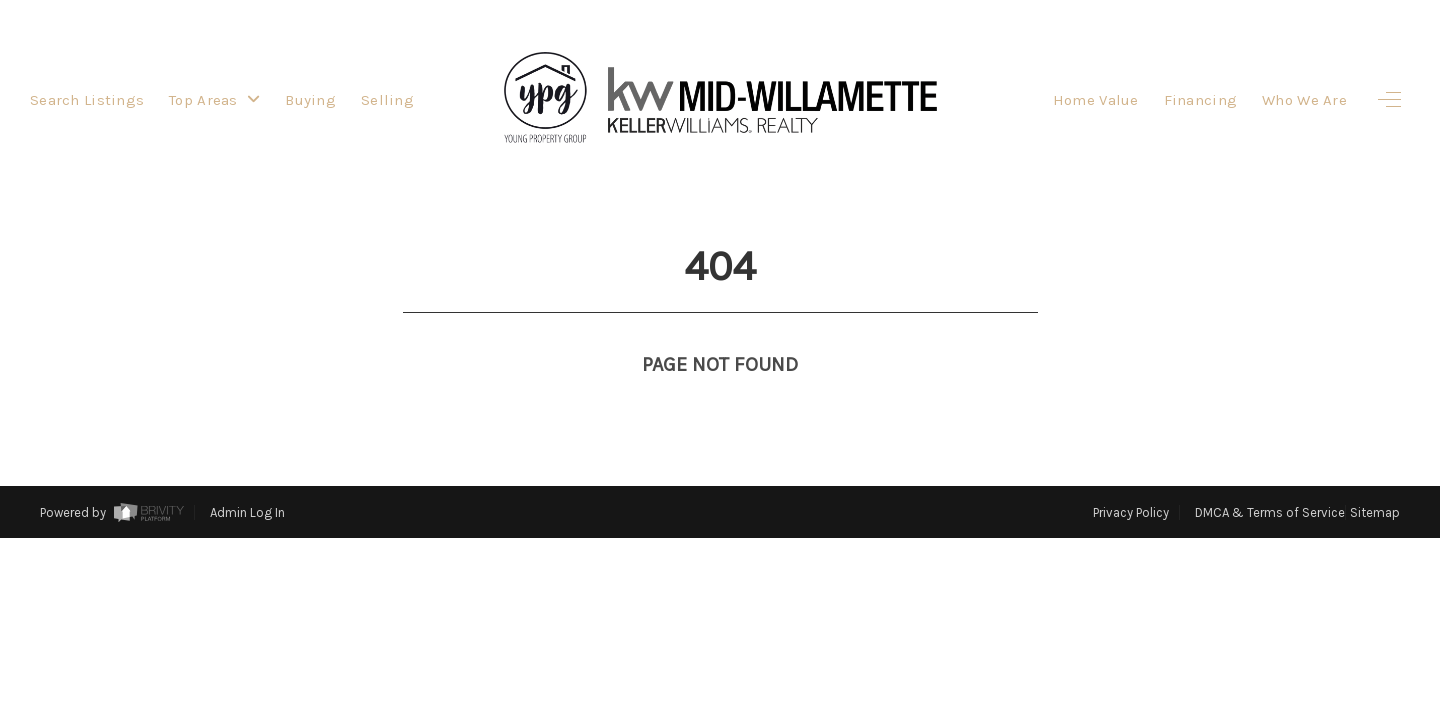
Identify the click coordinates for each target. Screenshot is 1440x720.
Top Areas (214, 100)
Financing (1201, 100)
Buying (310, 100)
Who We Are (1304, 100)
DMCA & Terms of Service (1270, 512)
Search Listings (87, 100)
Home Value (1096, 100)
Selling (387, 100)
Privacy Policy (1131, 512)
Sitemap (1375, 512)
